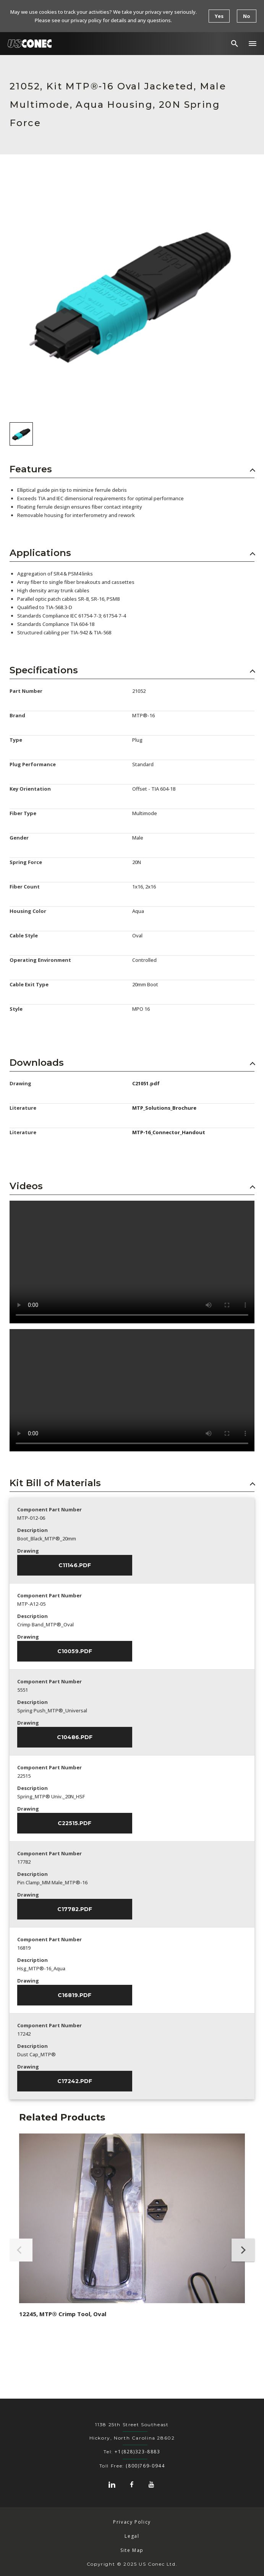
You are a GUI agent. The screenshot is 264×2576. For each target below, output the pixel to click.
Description (32, 1530)
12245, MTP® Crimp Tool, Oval (62, 2314)
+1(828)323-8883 (137, 2451)
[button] (252, 43)
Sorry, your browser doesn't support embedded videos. (132, 1262)
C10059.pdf (74, 1651)
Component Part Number (49, 1509)
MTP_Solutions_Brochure (164, 1107)
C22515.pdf (74, 1823)
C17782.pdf (74, 1909)
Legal (132, 2536)
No (246, 16)
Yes (219, 16)
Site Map (132, 2550)
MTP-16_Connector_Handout (168, 1132)
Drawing (28, 1550)
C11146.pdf (74, 1565)
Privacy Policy (132, 2522)
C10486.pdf (74, 1737)
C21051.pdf (146, 1083)
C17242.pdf (74, 2081)
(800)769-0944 (145, 2466)
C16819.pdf (74, 1995)
